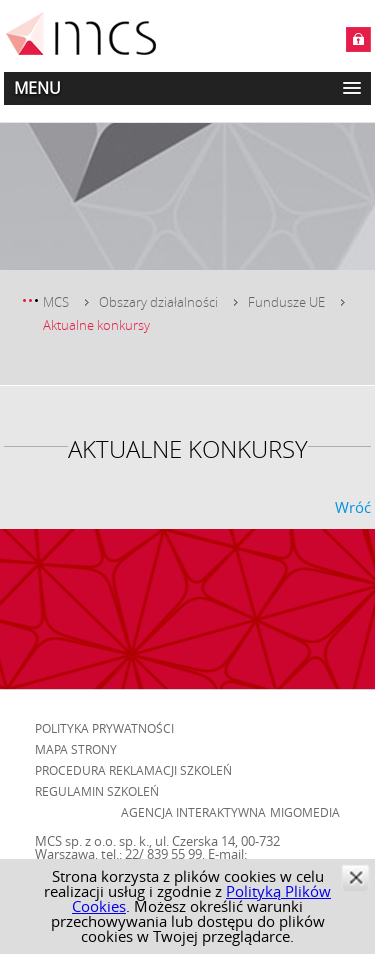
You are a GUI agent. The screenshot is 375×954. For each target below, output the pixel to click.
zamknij (355, 877)
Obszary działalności (158, 302)
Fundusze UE (286, 302)
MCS (56, 302)
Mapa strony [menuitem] (76, 749)
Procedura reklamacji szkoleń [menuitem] (133, 770)
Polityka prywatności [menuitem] (104, 728)
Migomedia (305, 812)
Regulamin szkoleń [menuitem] (97, 791)
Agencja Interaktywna (193, 812)
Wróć (353, 507)
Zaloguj (358, 39)
